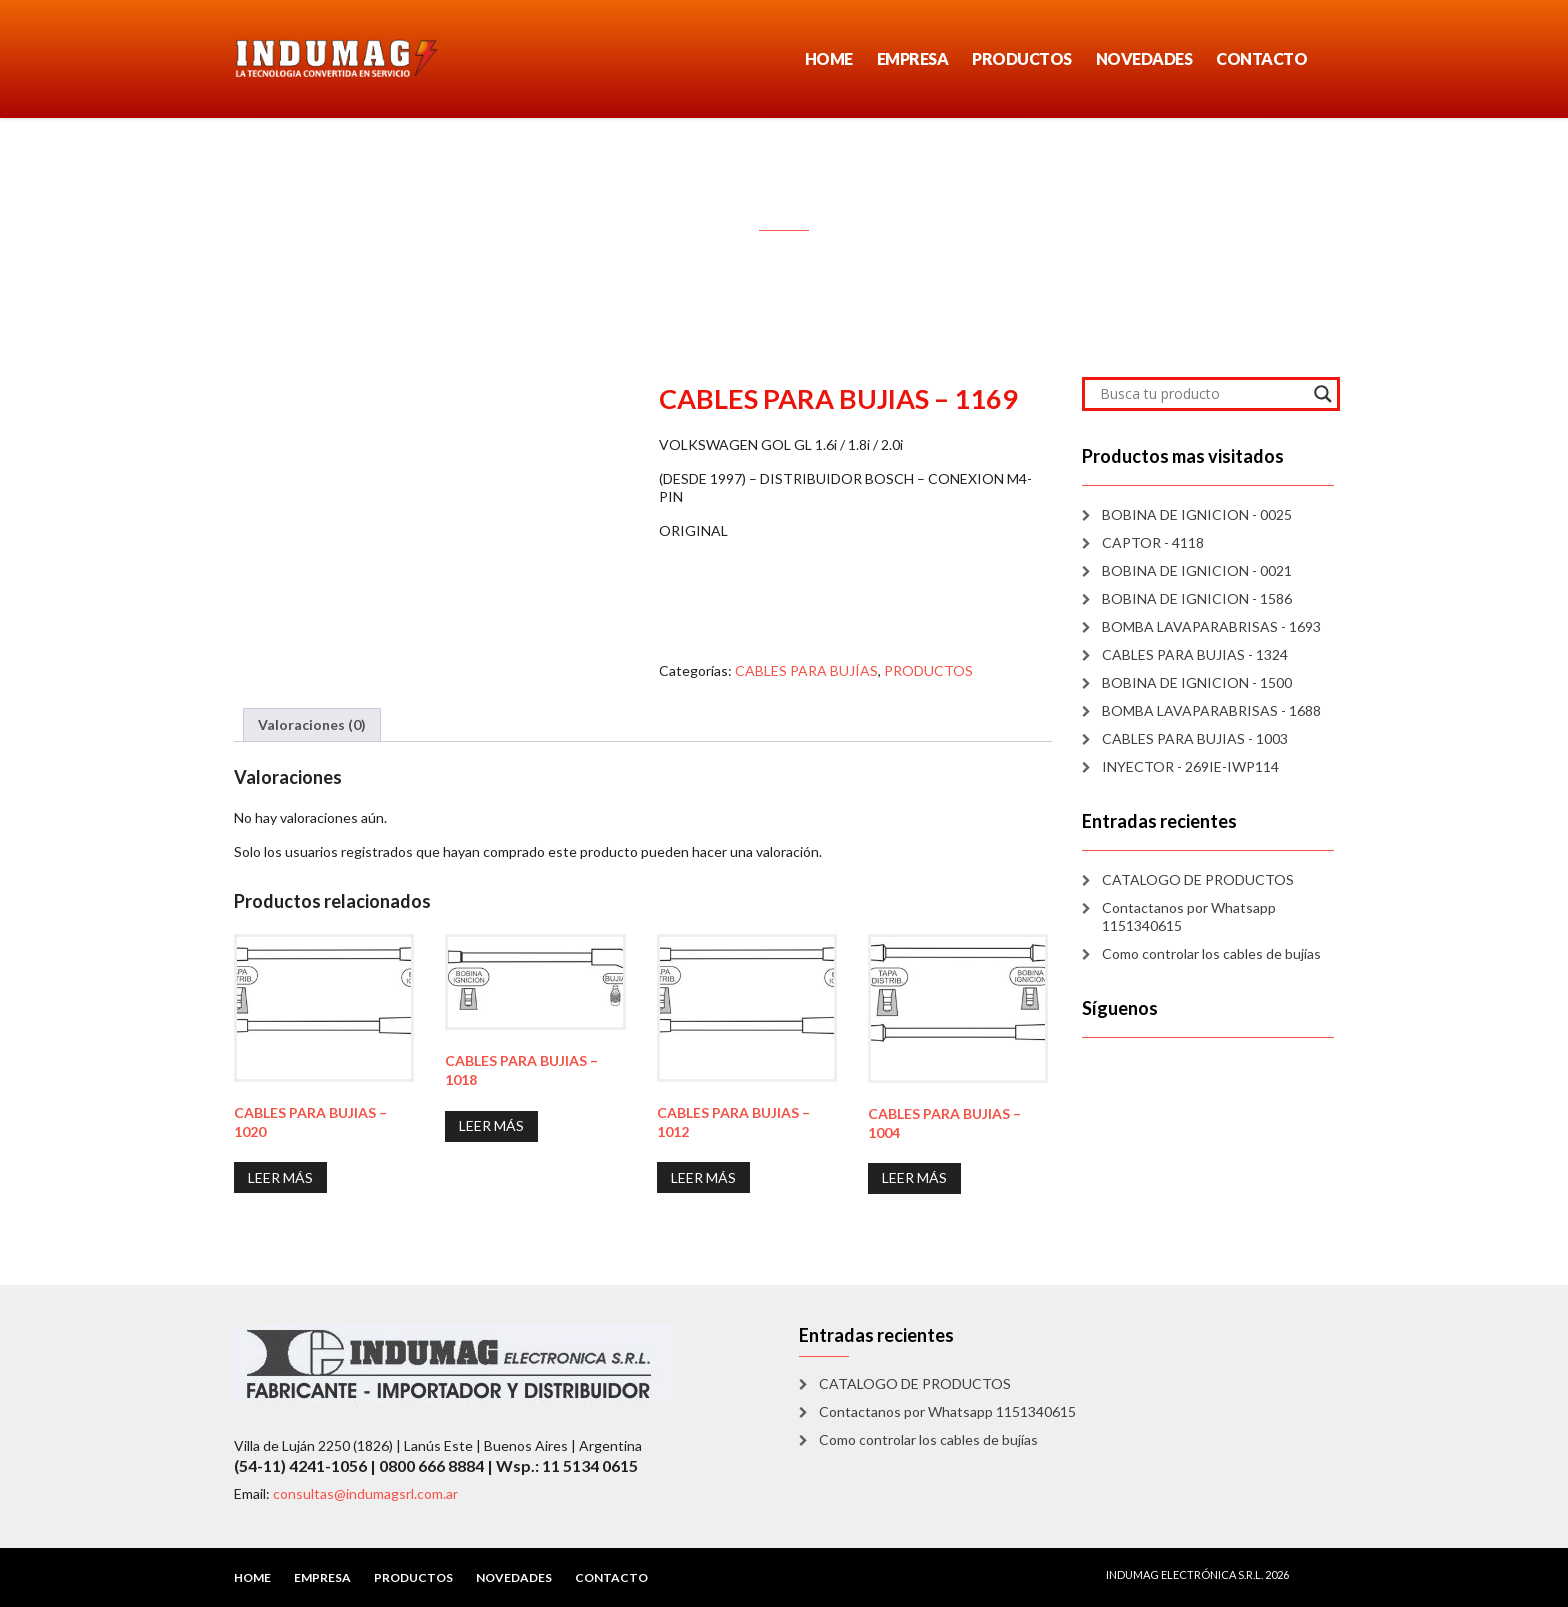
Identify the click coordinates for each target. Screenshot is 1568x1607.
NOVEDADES (1144, 58)
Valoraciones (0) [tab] (312, 724)
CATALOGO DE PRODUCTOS (1198, 879)
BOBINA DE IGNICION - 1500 (1197, 682)
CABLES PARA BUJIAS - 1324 (1195, 654)
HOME (829, 58)
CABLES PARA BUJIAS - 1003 (1195, 738)
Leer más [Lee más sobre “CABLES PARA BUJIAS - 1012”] (703, 1177)
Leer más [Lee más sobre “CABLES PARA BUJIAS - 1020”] (280, 1177)
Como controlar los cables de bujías (1211, 953)
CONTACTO (1261, 58)
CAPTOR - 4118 (1153, 542)
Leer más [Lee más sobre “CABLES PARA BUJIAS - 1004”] (914, 1177)
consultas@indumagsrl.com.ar (365, 1493)
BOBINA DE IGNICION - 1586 (1197, 598)
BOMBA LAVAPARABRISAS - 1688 (1211, 710)
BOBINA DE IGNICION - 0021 (1197, 570)
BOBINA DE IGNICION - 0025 (1197, 514)
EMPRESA (913, 58)
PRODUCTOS (1022, 58)
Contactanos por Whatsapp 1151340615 (1189, 916)
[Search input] (1202, 394)
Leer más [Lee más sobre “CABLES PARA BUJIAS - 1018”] (491, 1125)
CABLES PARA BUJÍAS (806, 670)
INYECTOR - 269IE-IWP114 (1190, 766)
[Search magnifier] (1323, 394)
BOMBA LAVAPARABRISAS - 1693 (1211, 626)
